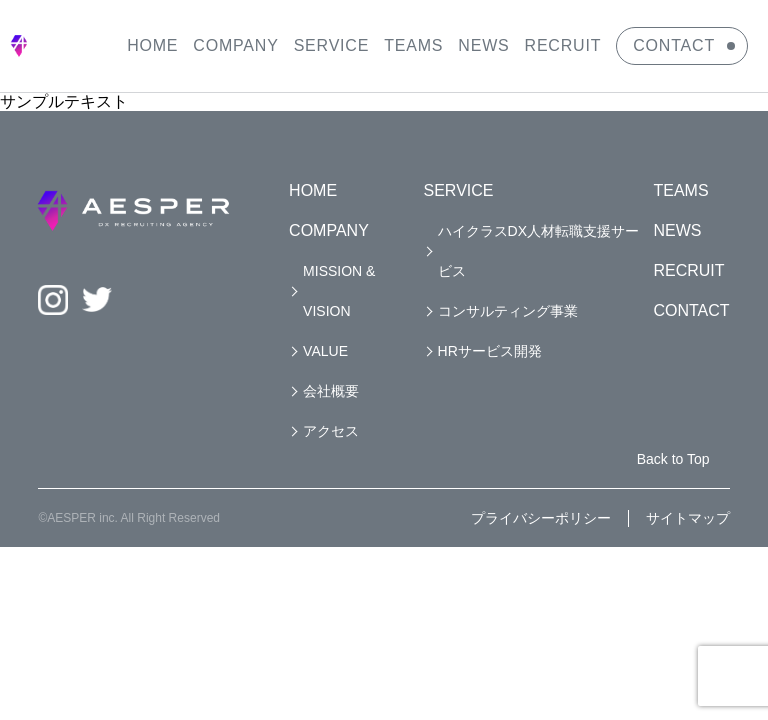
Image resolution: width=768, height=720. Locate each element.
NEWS (483, 45)
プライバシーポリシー (541, 518)
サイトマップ (688, 518)
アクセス (331, 431)
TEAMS (413, 45)
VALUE (325, 351)
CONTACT (674, 45)
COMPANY (235, 45)
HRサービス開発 (490, 351)
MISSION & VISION (339, 291)
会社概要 (331, 391)
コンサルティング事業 (508, 311)
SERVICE (332, 45)
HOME (152, 45)
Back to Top (673, 459)
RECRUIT (563, 45)
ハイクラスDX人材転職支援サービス (538, 251)
